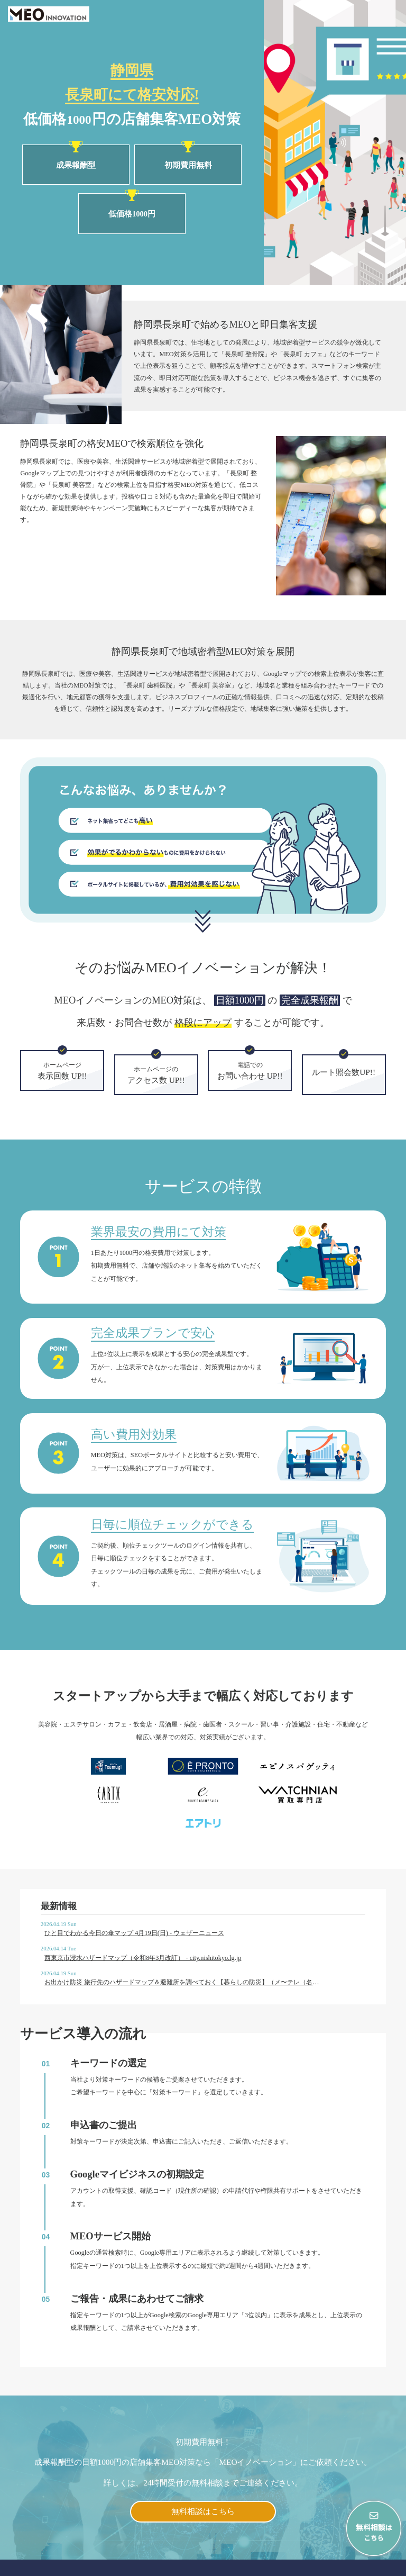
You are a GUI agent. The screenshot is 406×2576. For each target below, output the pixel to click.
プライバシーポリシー (360, 2565)
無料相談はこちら (203, 2462)
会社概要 (298, 2565)
